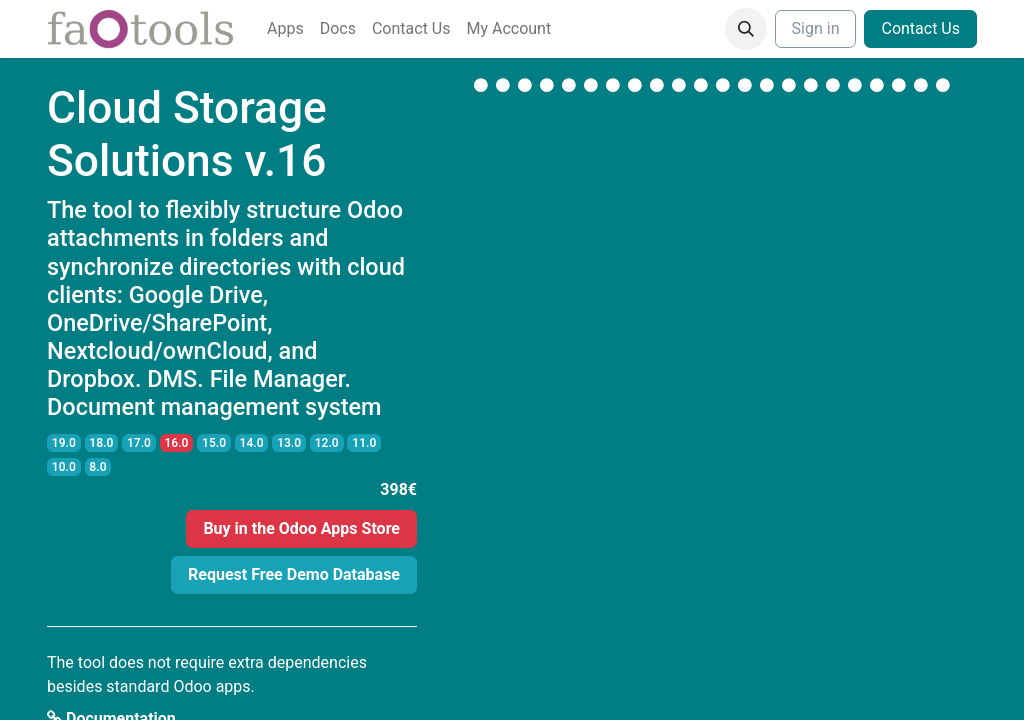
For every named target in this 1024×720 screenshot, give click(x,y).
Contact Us (920, 28)
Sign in (816, 28)
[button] (746, 29)
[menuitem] (285, 29)
